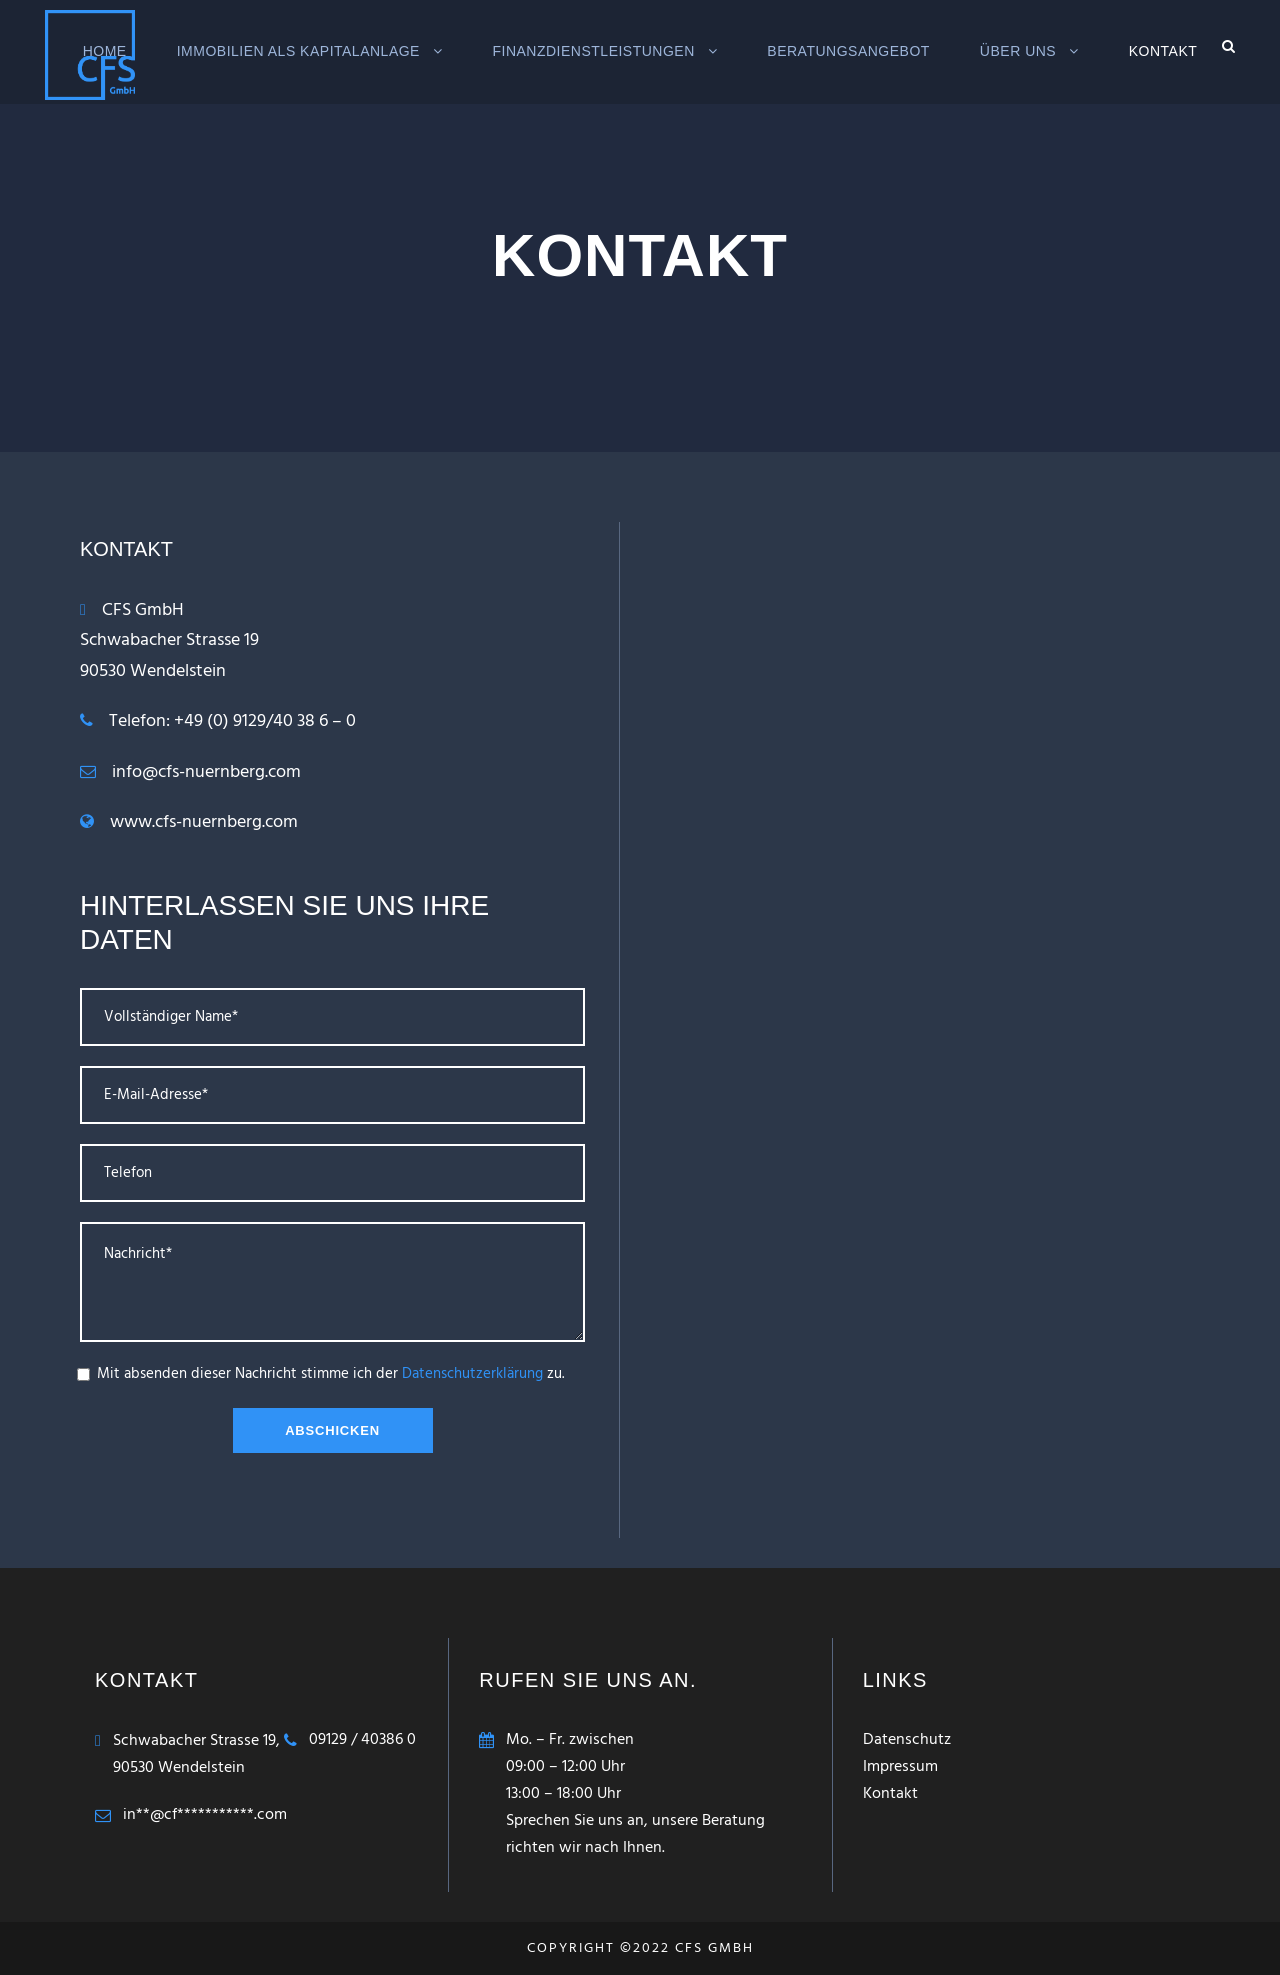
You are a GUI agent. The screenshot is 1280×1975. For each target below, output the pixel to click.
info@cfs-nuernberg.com (206, 772)
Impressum (900, 1767)
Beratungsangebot (848, 51)
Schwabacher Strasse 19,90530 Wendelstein (196, 1754)
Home (105, 51)
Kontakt (1163, 51)
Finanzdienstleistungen (593, 51)
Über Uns (1018, 51)
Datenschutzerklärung (472, 1374)
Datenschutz (907, 1740)
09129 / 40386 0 (362, 1740)
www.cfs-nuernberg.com (204, 822)
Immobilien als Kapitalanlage (298, 51)
